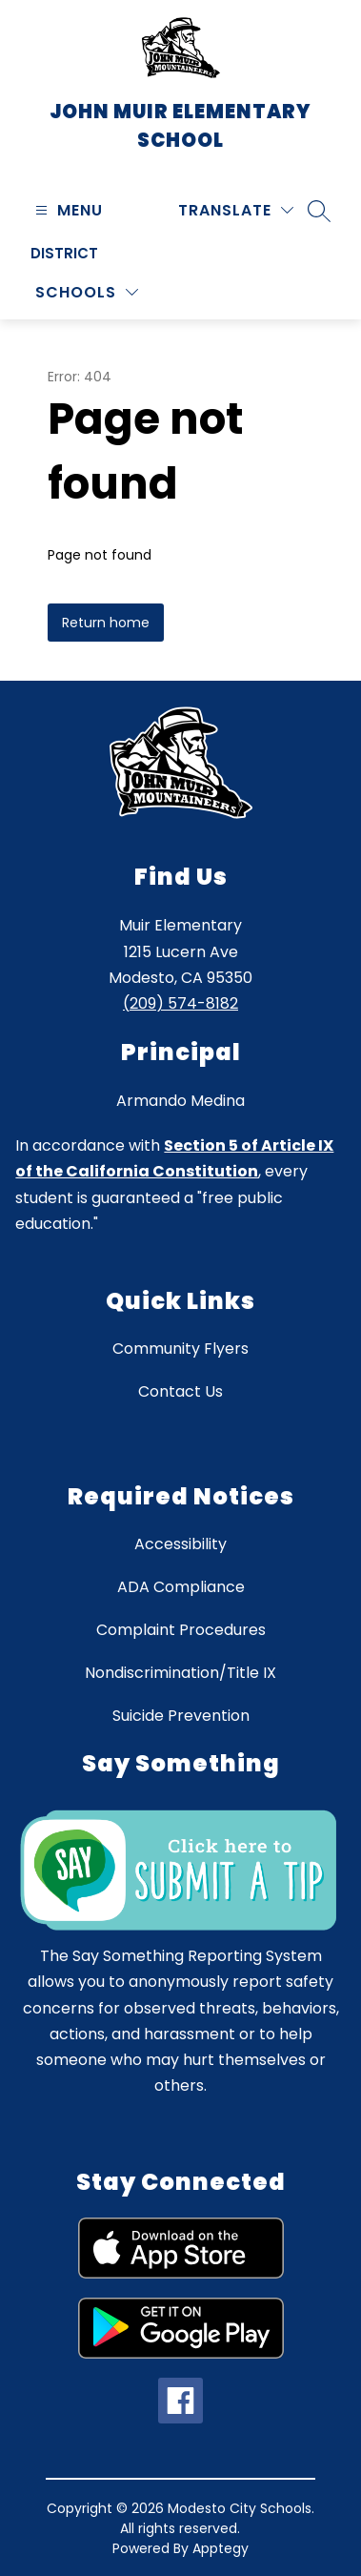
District (64, 253)
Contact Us (180, 1391)
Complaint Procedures (181, 1630)
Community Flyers (180, 1349)
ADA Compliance (181, 1587)
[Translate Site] (235, 210)
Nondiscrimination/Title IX (180, 1673)
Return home (106, 622)
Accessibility (180, 1544)
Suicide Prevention (181, 1716)
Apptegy (220, 2548)
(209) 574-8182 (180, 1003)
